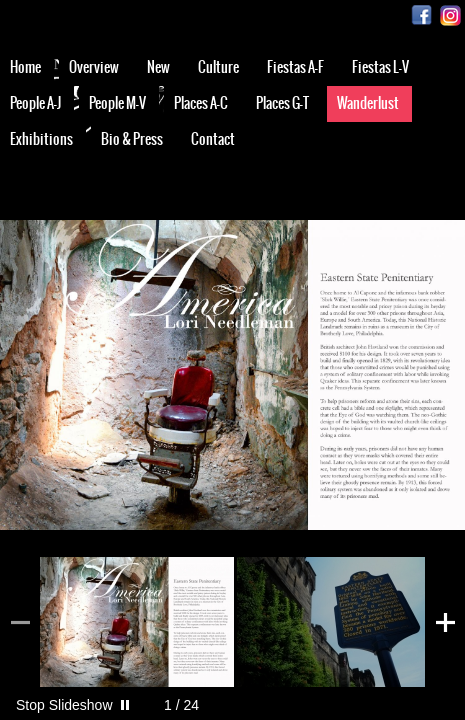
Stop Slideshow (64, 705)
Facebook (421, 15)
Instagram (450, 15)
